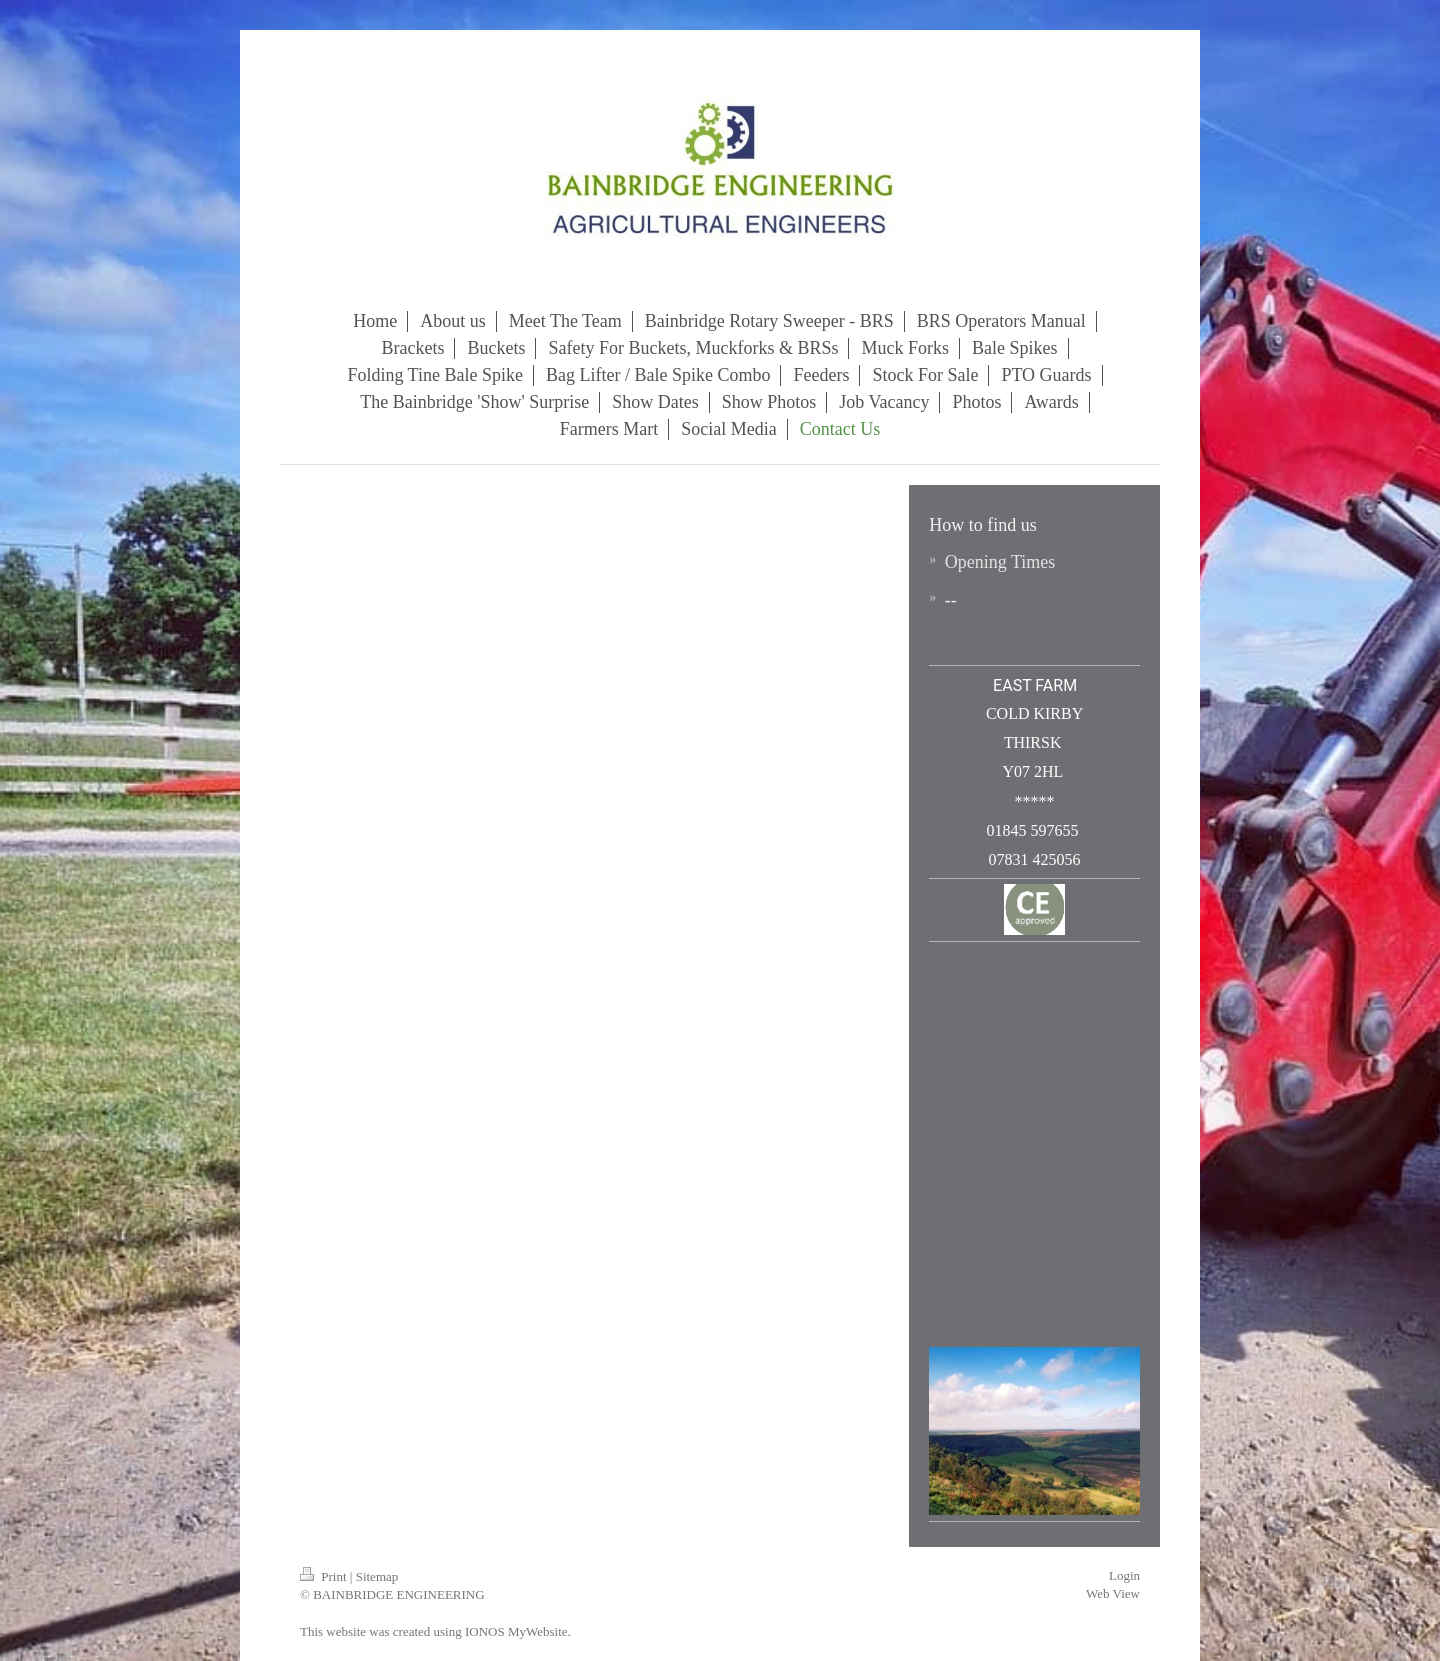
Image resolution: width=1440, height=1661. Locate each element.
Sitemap (377, 1576)
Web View (1113, 1593)
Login (1124, 1575)
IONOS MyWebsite (516, 1631)
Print (325, 1576)
